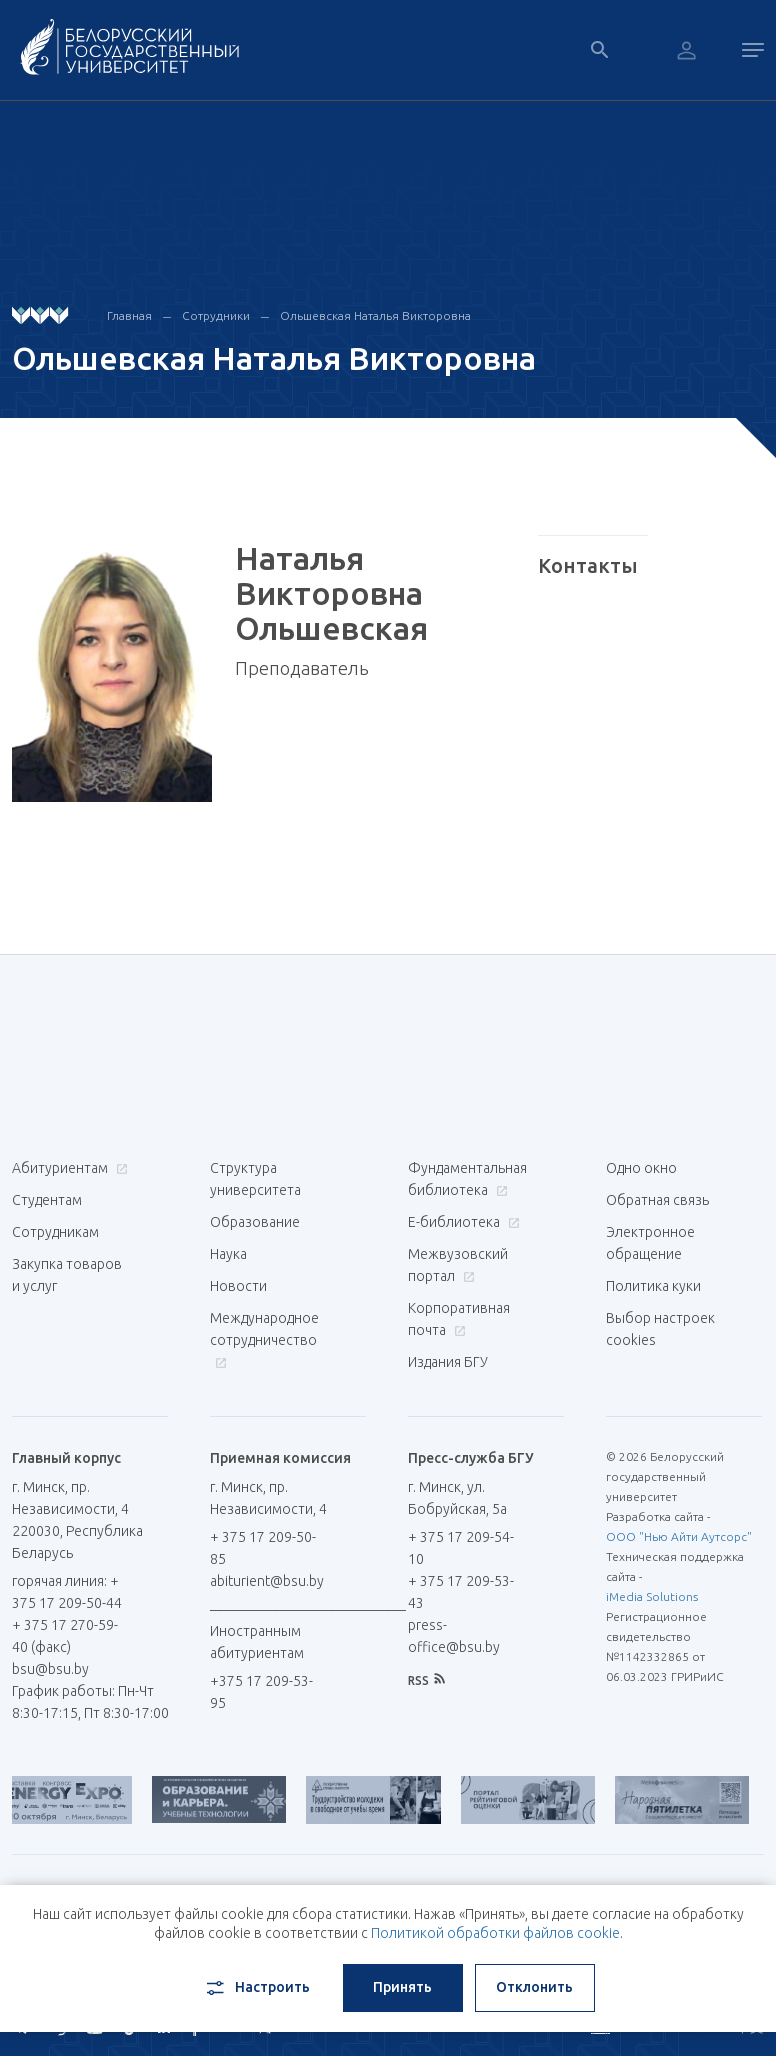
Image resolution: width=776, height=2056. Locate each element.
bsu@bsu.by (50, 1669)
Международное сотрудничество (264, 1339)
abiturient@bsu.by (267, 1581)
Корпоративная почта (459, 1319)
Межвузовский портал (458, 1265)
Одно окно (641, 1168)
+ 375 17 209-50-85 (263, 1548)
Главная (129, 315)
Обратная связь (657, 1200)
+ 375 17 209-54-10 (461, 1548)
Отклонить (534, 1987)
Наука (228, 1254)
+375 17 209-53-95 (261, 1692)
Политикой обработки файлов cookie (495, 1933)
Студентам (47, 1200)
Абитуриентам (67, 1168)
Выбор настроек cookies (660, 1329)
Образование (255, 1222)
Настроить (256, 1988)
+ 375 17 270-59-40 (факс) (65, 1636)
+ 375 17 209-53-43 (461, 1592)
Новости (238, 1286)
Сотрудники (216, 315)
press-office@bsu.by (454, 1636)
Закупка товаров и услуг (67, 1275)
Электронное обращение (650, 1243)
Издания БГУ (448, 1362)
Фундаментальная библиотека (467, 1179)
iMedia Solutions (652, 1596)
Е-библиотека (461, 1222)
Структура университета (255, 1179)
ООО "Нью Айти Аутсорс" (679, 1536)
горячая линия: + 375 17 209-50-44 (67, 1592)
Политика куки (653, 1286)
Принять (402, 1987)
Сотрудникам (55, 1232)
